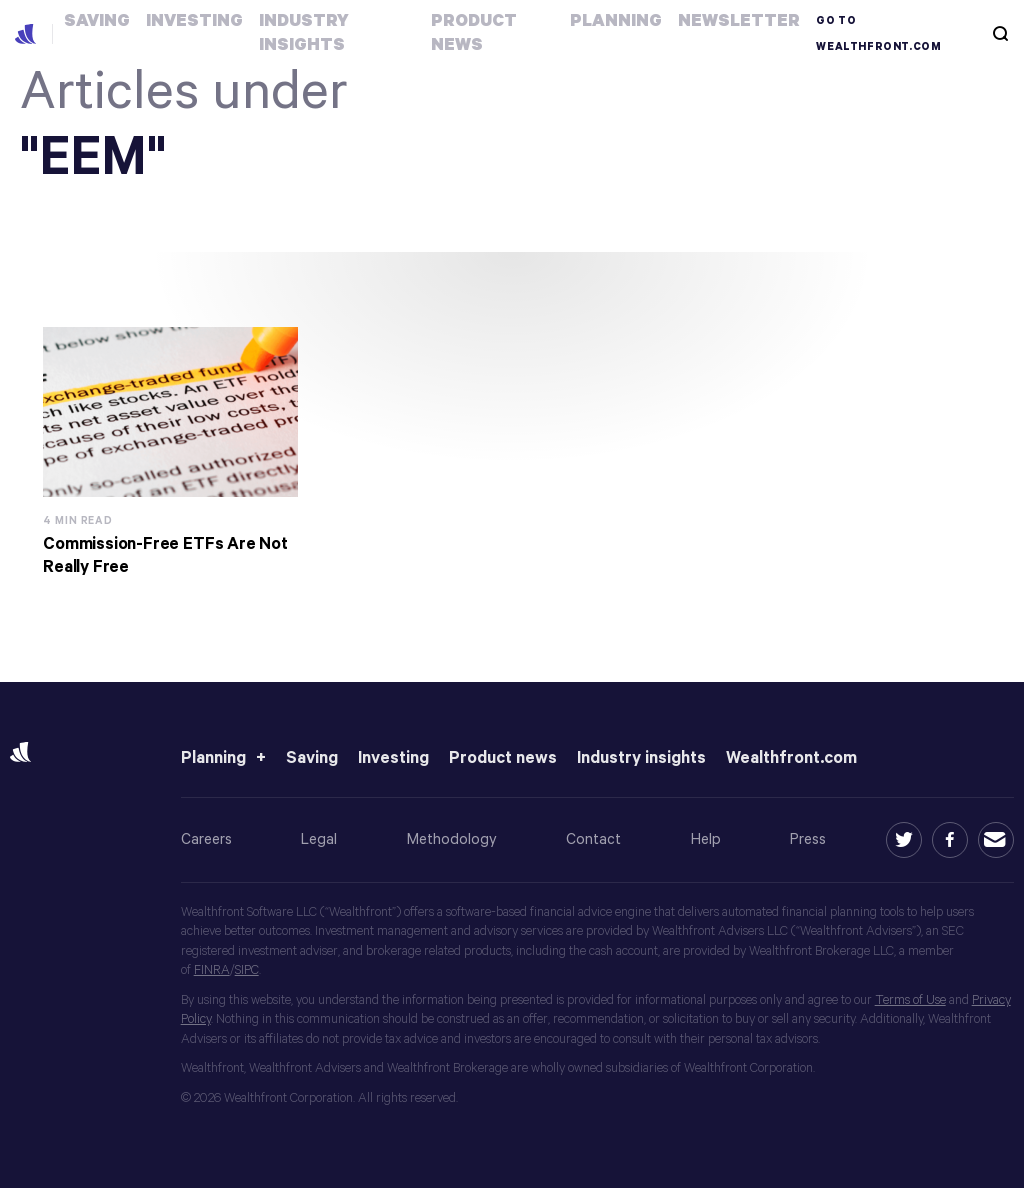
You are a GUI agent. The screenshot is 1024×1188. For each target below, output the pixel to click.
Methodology (452, 839)
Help (706, 839)
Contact (593, 839)
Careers (206, 839)
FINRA (212, 970)
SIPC (247, 970)
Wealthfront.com (791, 758)
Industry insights (641, 758)
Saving (312, 758)
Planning (213, 758)
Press (808, 839)
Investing (393, 758)
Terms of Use (910, 1000)
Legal (319, 839)
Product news (503, 758)
